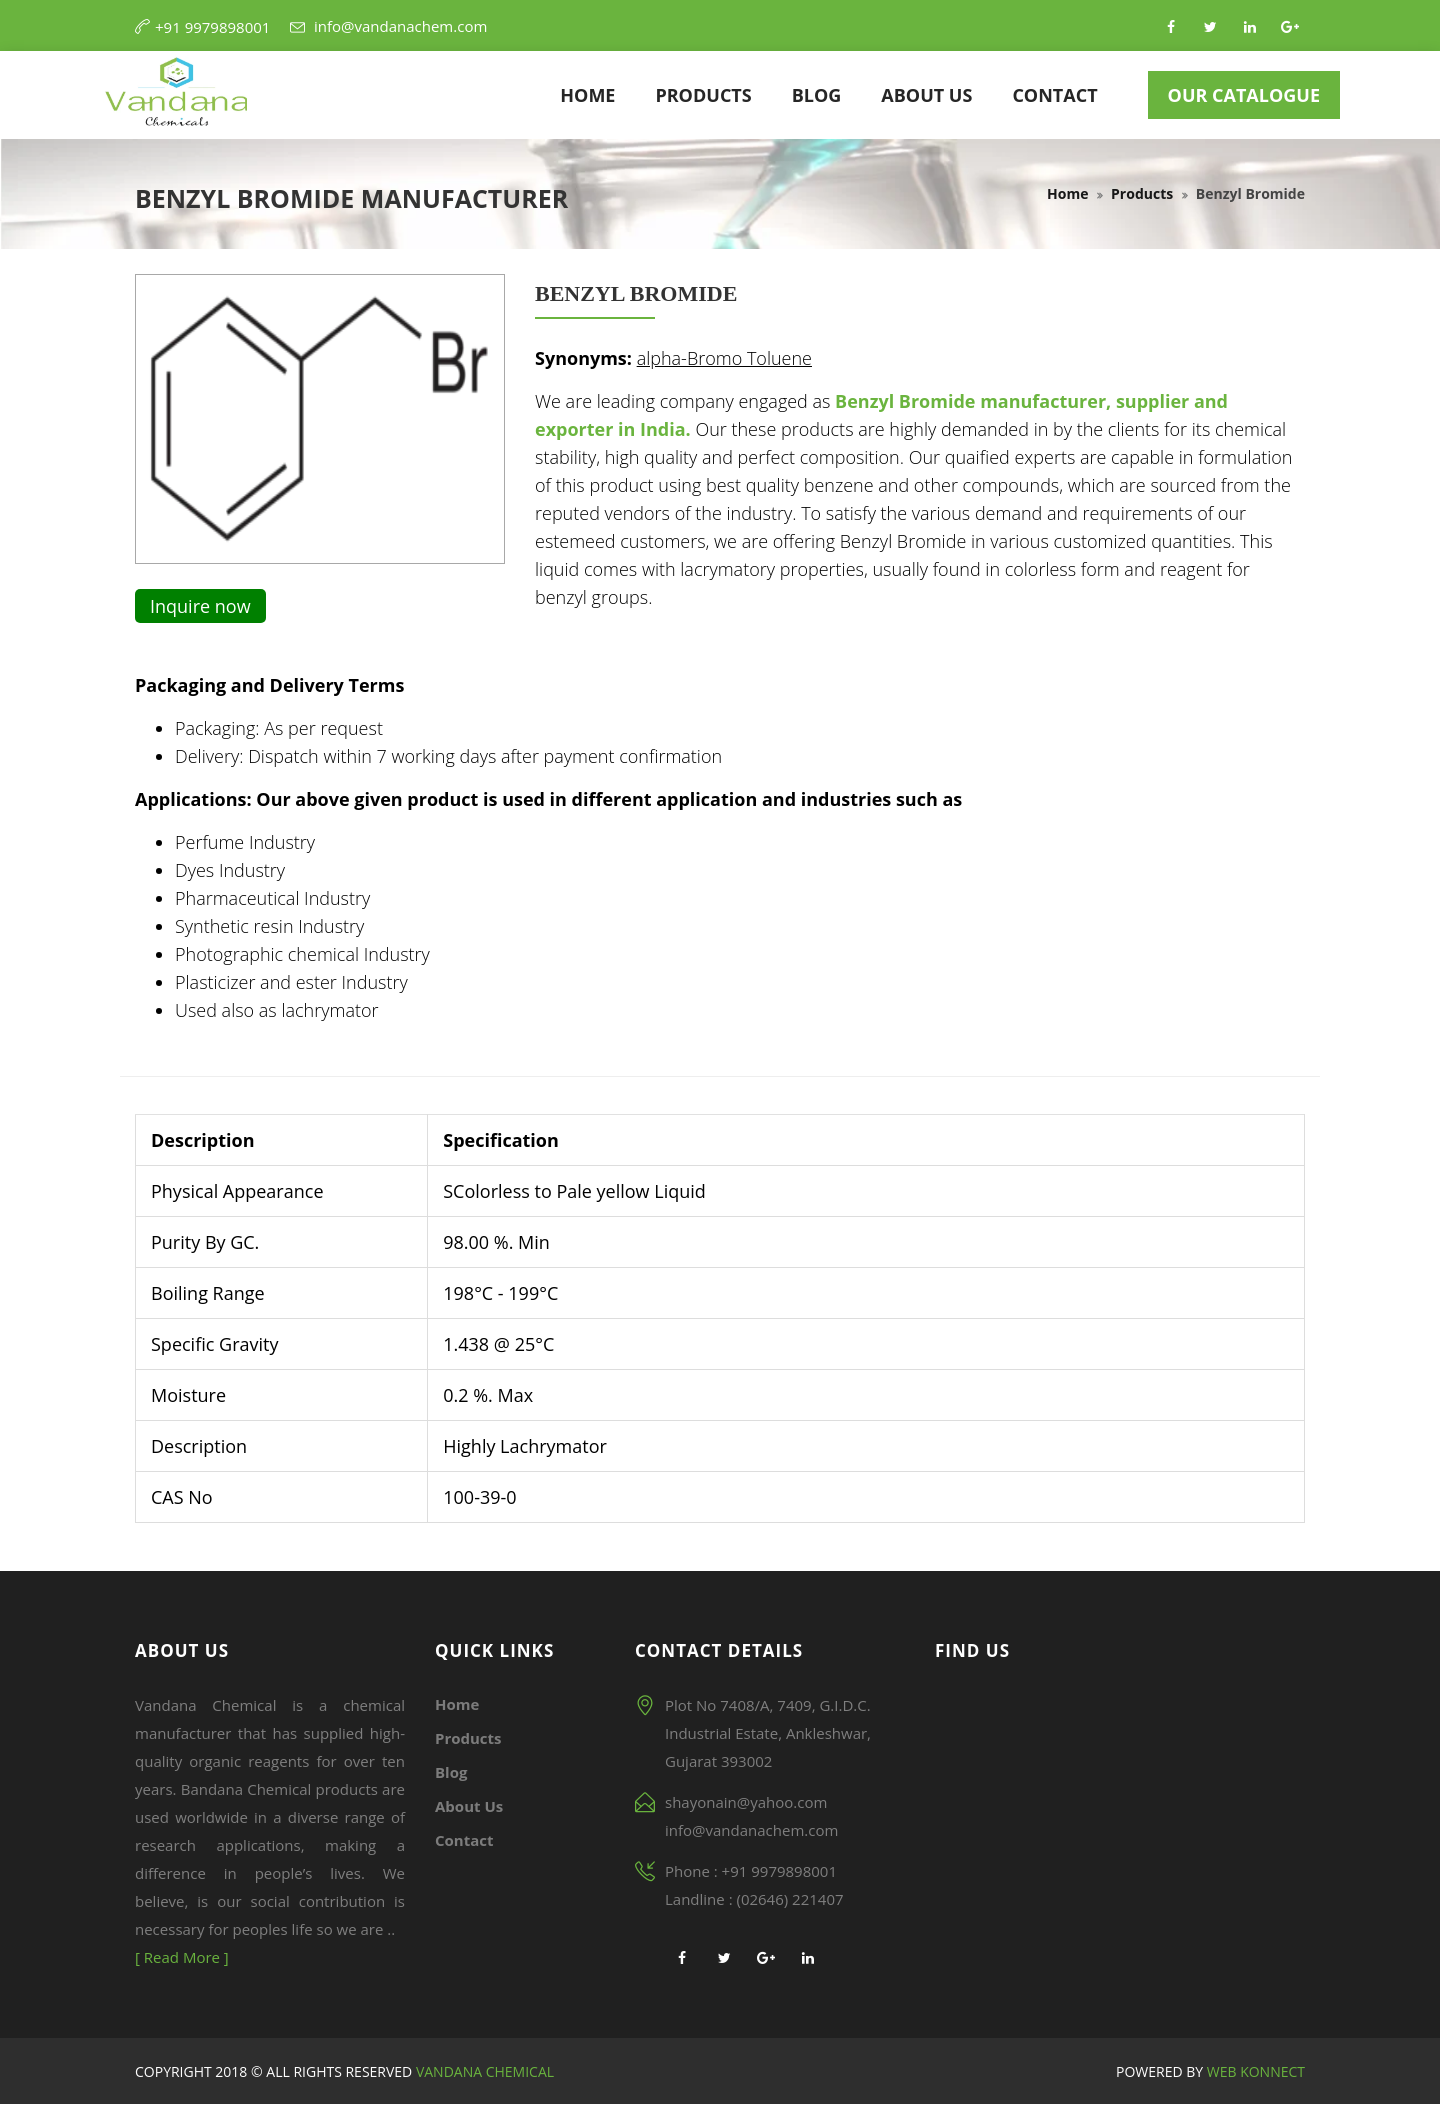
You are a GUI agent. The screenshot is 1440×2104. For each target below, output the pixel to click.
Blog (817, 95)
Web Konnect (1256, 2071)
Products (703, 95)
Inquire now (200, 606)
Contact (1054, 95)
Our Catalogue (1244, 95)
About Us (926, 95)
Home (587, 95)
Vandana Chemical (483, 2071)
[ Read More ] (182, 1957)
